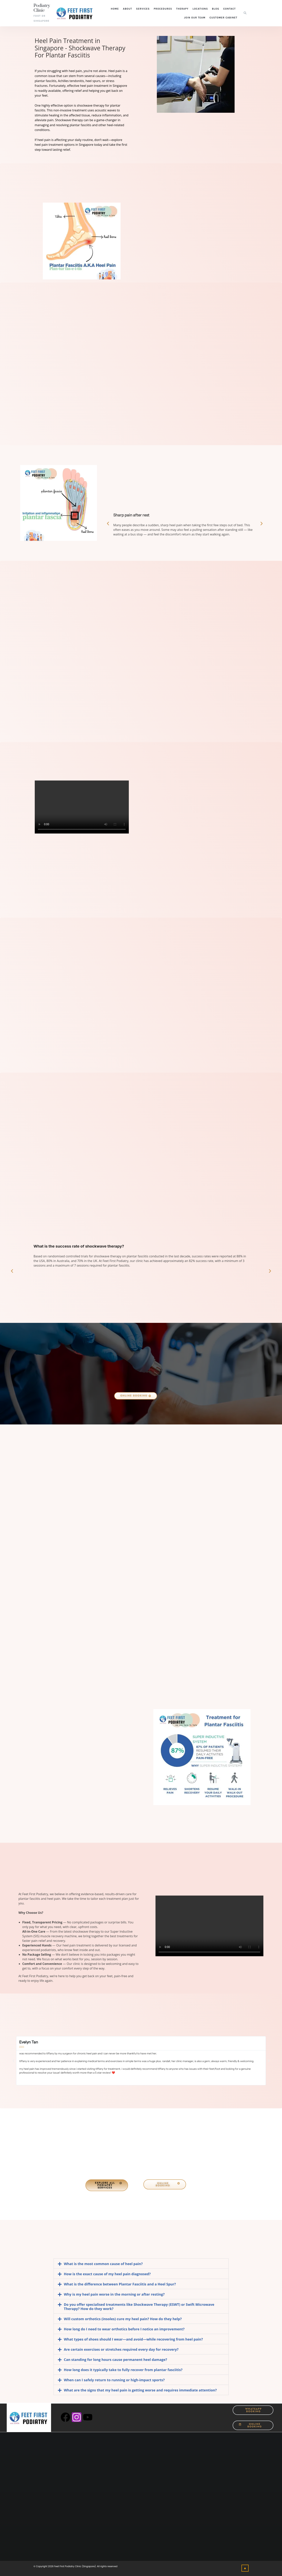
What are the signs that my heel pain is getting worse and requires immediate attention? (140, 2390)
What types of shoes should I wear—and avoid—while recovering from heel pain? (133, 2339)
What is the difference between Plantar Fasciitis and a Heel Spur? (120, 2284)
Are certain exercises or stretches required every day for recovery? (121, 2349)
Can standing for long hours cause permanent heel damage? (115, 2359)
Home (115, 8)
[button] (108, 523)
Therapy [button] (182, 8)
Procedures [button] (163, 8)
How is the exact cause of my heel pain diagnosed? (107, 2274)
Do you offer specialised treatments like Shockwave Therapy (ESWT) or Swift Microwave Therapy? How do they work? (139, 2306)
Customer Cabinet (223, 17)
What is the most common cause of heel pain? (103, 2264)
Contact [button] (229, 8)
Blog (215, 8)
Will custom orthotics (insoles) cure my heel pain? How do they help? (123, 2319)
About (127, 8)
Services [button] (143, 8)
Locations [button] (200, 8)
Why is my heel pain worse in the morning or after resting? (114, 2294)
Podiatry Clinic (42, 8)
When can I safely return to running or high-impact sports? (114, 2380)
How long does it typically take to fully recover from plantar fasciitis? (123, 2370)
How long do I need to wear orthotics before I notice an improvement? (124, 2329)
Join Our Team (195, 17)
